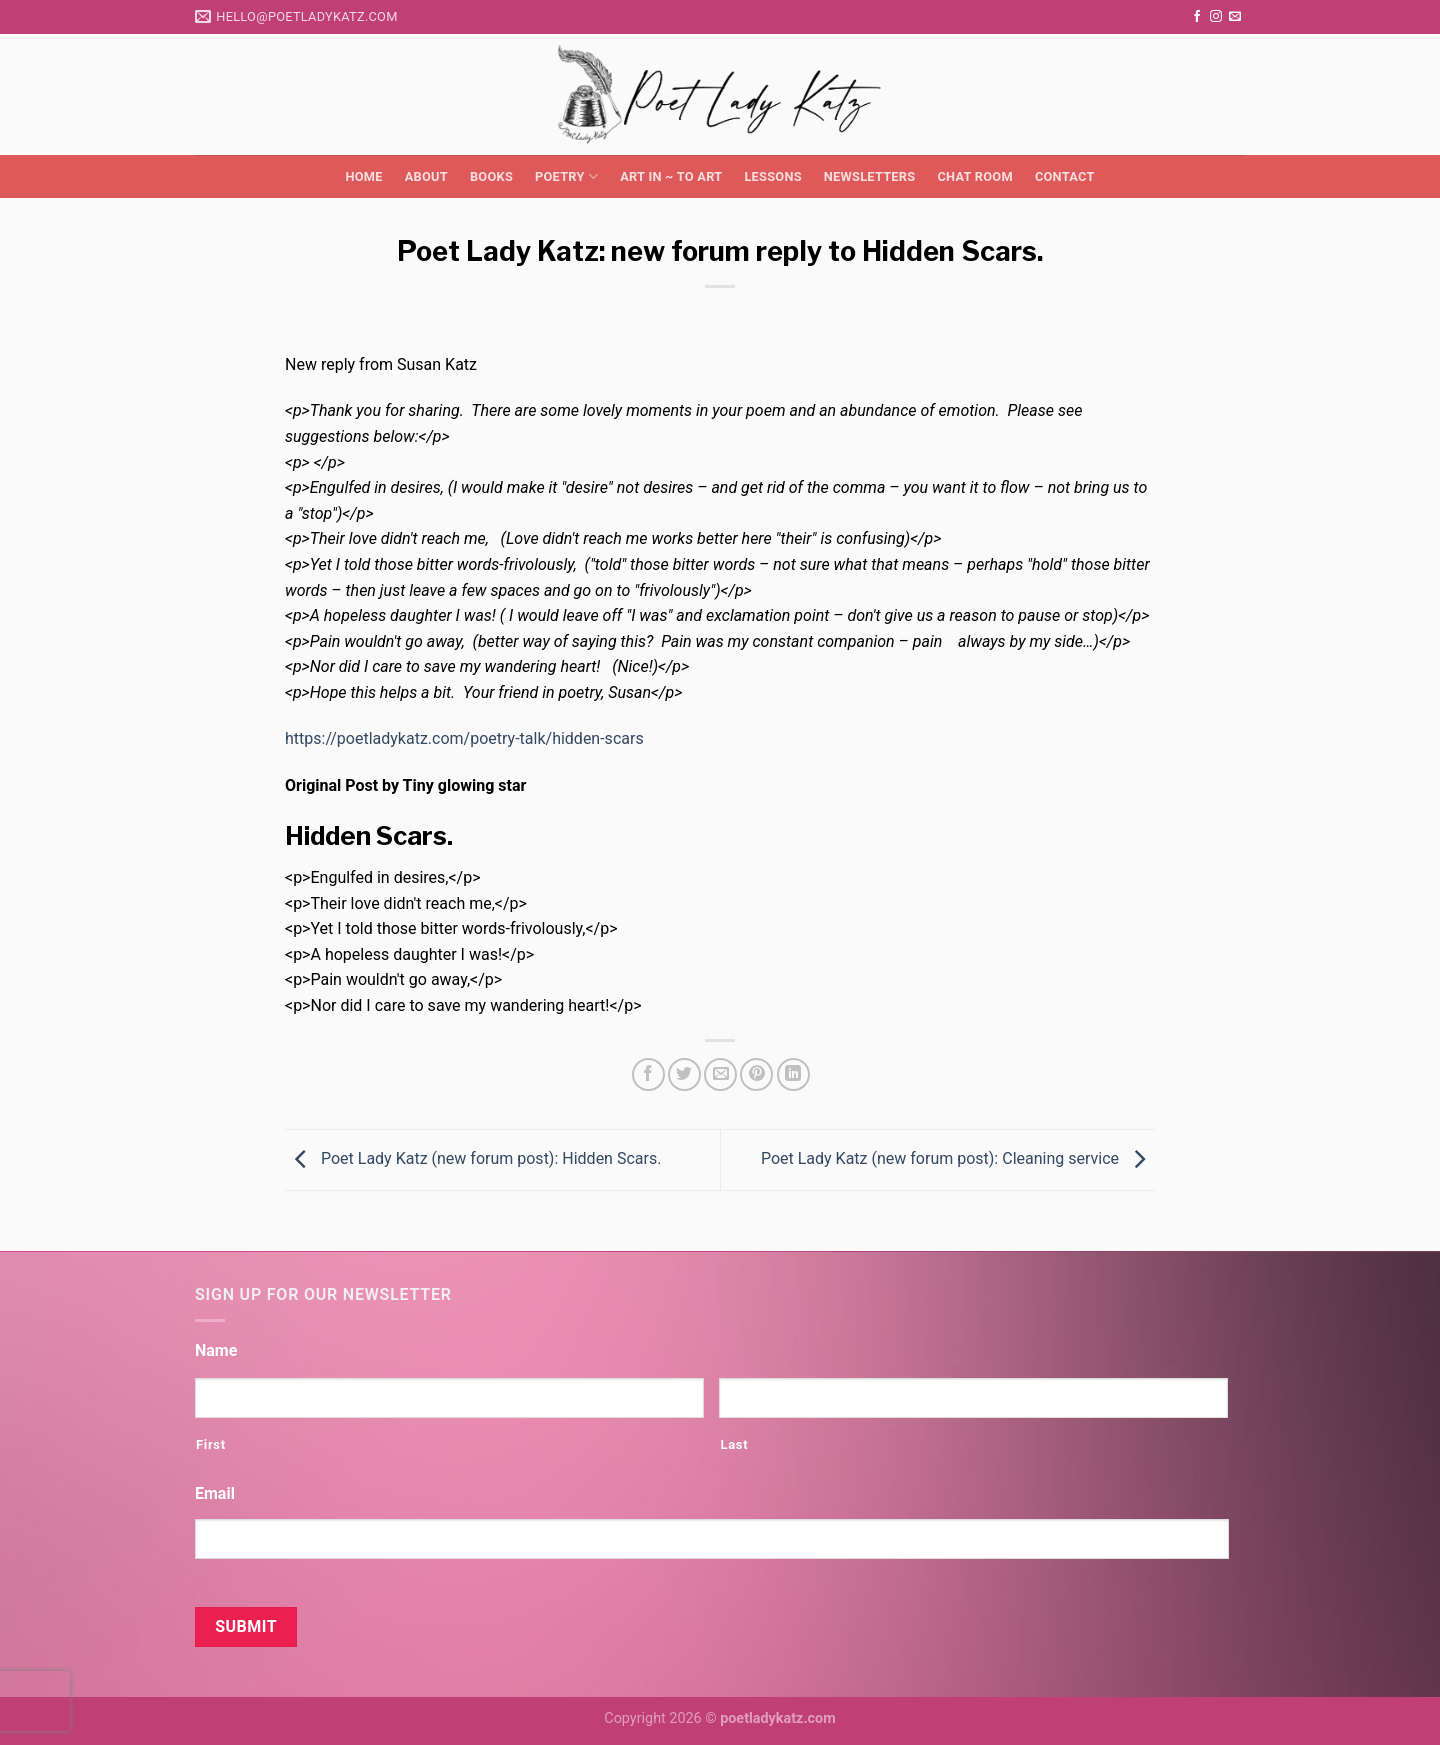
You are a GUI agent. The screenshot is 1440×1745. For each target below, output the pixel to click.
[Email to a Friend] (720, 1074)
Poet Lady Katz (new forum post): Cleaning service (958, 1158)
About (426, 176)
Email (215, 1493)
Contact (1065, 176)
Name (216, 1350)
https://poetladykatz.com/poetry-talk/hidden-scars (464, 738)
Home (363, 176)
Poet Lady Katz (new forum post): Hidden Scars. (473, 1158)
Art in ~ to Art (671, 176)
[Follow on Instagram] (1216, 17)
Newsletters (870, 176)
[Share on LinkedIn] (793, 1074)
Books (491, 176)
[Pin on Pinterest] (756, 1074)
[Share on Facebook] (648, 1074)
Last (734, 1444)
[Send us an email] (1235, 17)
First (211, 1444)
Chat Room (974, 176)
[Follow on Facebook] (1197, 17)
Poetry (566, 176)
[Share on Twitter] (684, 1074)
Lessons (772, 176)
